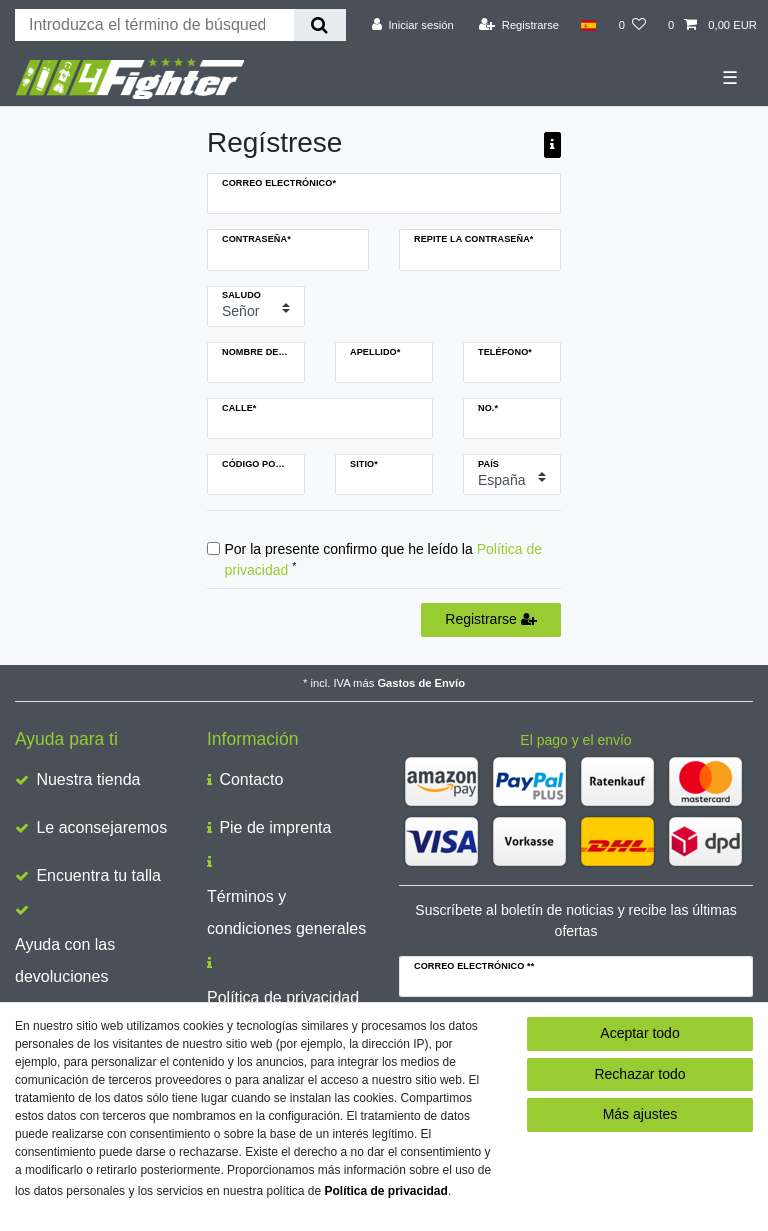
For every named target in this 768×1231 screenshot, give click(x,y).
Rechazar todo (639, 1074)
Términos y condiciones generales (286, 912)
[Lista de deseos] (632, 25)
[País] (588, 25)
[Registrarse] (519, 25)
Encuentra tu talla (98, 875)
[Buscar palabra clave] (154, 25)
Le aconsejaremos (101, 827)
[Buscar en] (319, 25)
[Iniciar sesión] (413, 25)
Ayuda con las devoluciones (65, 960)
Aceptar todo (639, 1033)
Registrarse (490, 619)
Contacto (251, 779)
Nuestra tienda (88, 779)
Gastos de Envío (421, 683)
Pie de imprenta (275, 827)
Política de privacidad (283, 997)
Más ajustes (640, 1114)
